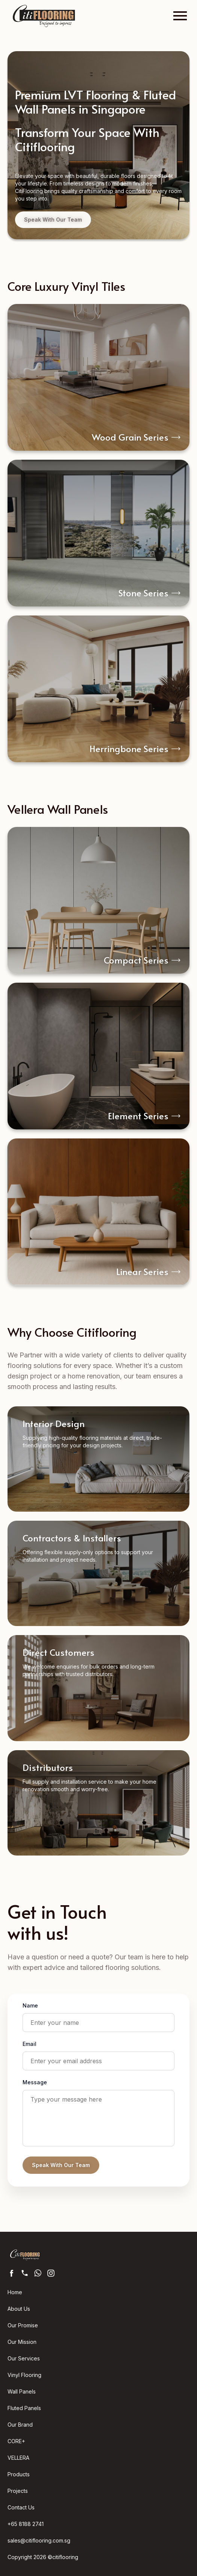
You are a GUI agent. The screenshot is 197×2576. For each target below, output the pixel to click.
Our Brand (20, 2424)
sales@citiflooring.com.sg (39, 2540)
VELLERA (18, 2457)
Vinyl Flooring (24, 2375)
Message (35, 2082)
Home (15, 2292)
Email (29, 2044)
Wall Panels (22, 2391)
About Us (19, 2308)
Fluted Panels (24, 2408)
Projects (18, 2491)
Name (30, 2005)
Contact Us (21, 2507)
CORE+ (16, 2441)
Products (19, 2474)
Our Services (24, 2358)
